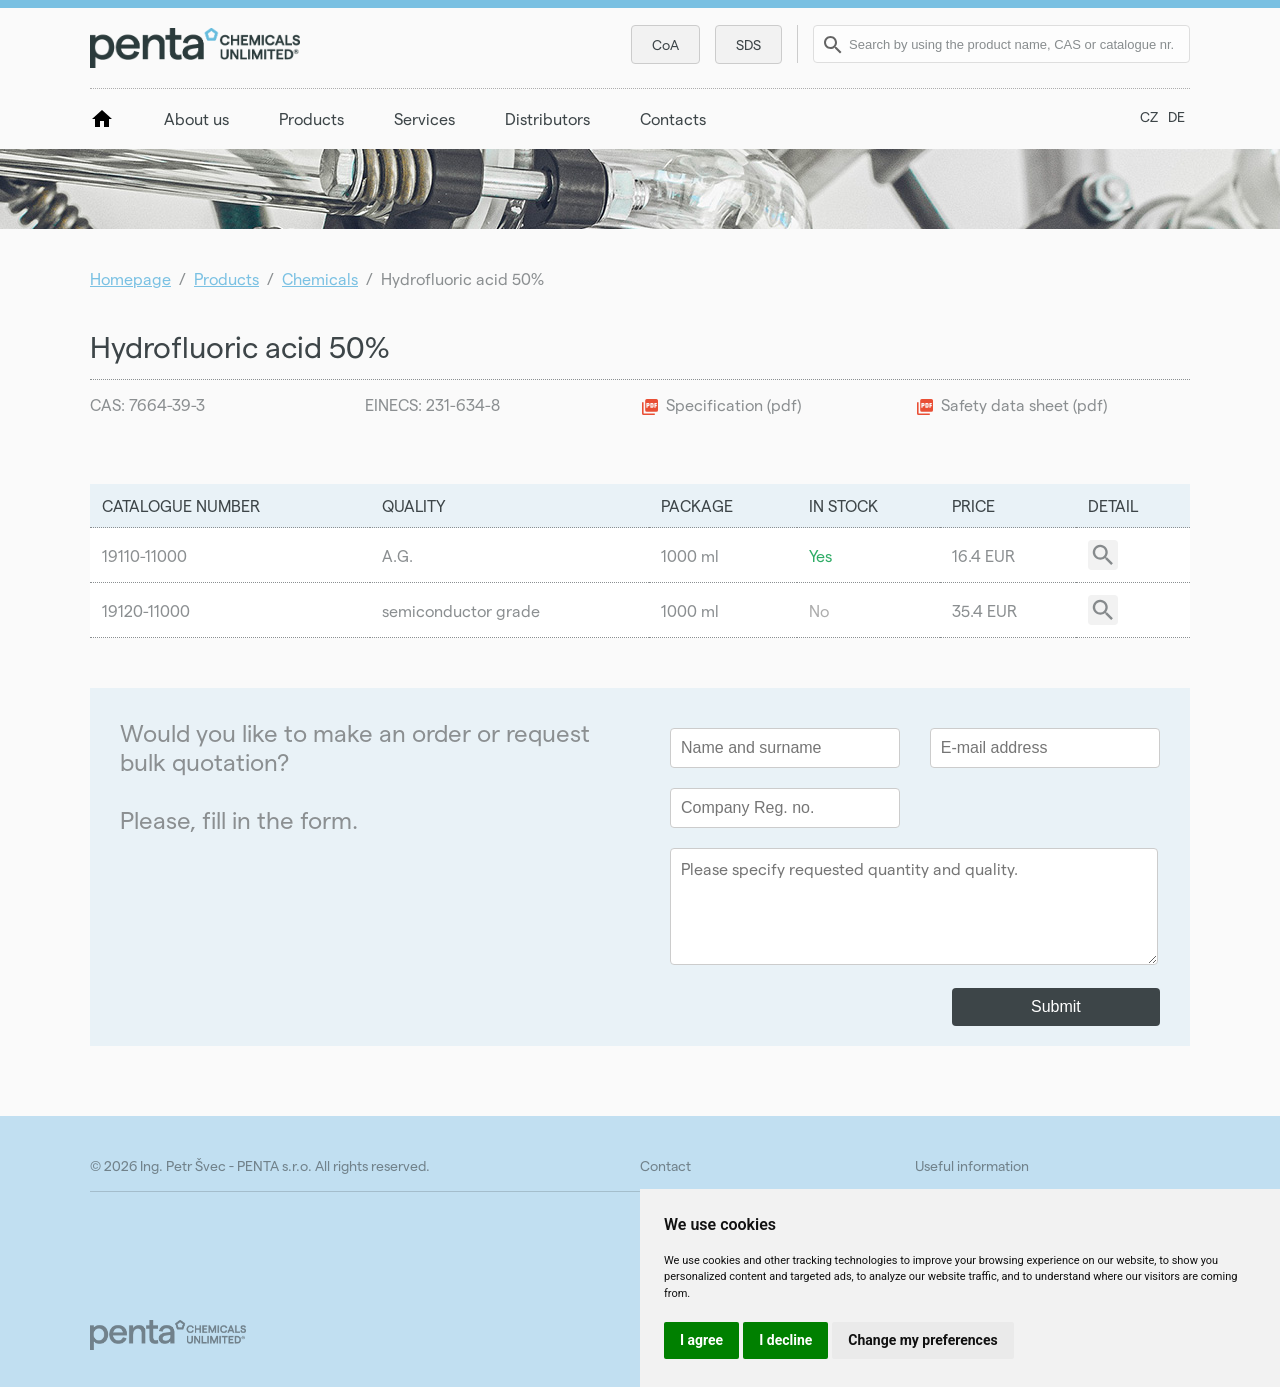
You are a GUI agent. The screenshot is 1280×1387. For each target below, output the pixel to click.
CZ (1149, 116)
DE (1176, 116)
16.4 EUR (983, 555)
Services (424, 118)
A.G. (397, 555)
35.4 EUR (984, 610)
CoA (665, 44)
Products (311, 118)
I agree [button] (701, 1340)
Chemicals (320, 278)
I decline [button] (785, 1340)
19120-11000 (146, 610)
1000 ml (690, 555)
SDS (748, 44)
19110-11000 (144, 555)
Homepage (130, 278)
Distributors (547, 118)
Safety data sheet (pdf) (1024, 404)
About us (196, 118)
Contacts (673, 118)
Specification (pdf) (733, 404)
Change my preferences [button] (922, 1340)
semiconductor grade (461, 610)
